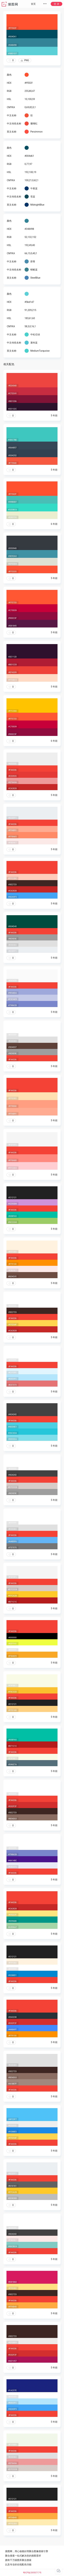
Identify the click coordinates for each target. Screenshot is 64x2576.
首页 (33, 4)
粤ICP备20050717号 (32, 2572)
